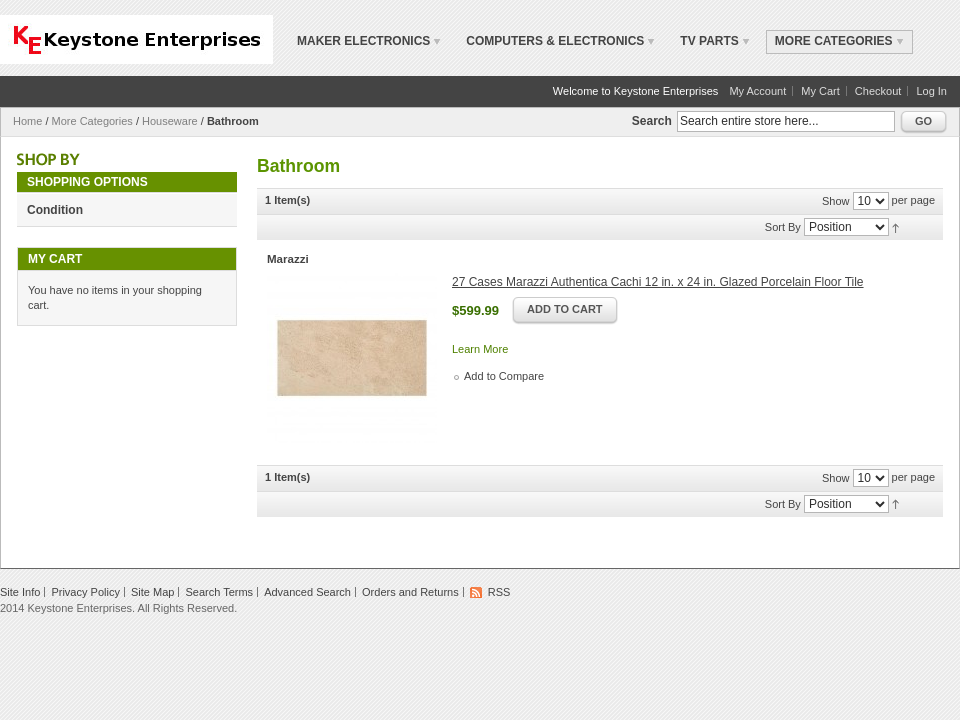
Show (836, 201)
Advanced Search (307, 592)
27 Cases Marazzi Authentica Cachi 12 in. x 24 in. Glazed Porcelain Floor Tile (658, 282)
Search (652, 121)
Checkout (878, 91)
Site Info (20, 592)
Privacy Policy (85, 592)
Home (27, 121)
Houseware (170, 121)
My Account (757, 91)
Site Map (152, 592)
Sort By (783, 227)
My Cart (820, 91)
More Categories (92, 121)
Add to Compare (504, 376)
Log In (931, 91)
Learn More (480, 349)
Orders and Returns (410, 592)
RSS (499, 592)
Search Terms (219, 592)
